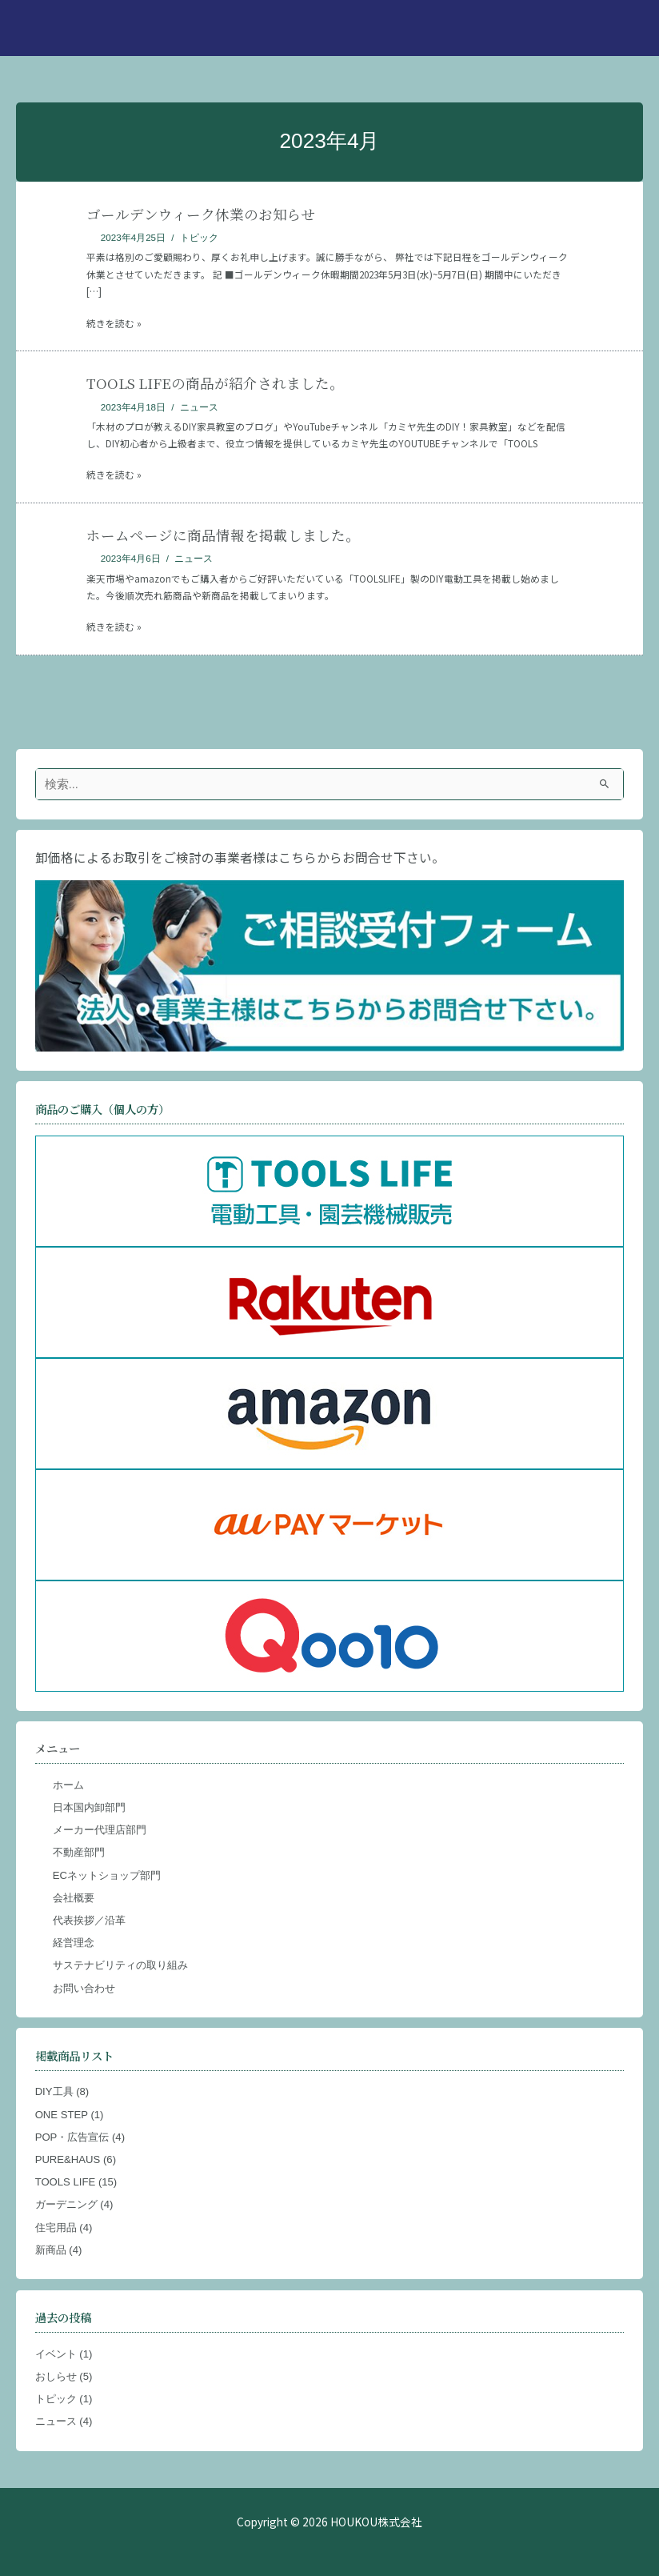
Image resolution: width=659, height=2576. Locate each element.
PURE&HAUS (68, 2159)
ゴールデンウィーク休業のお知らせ (200, 214)
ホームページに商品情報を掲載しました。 (223, 535)
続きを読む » (114, 323)
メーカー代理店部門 (99, 1830)
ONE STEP (61, 2115)
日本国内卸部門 (89, 1807)
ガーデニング (66, 2204)
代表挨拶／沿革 (89, 1920)
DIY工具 (54, 2091)
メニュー (57, 1748)
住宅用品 (56, 2227)
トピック (199, 237)
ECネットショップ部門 (107, 1875)
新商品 (50, 2250)
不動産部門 (79, 1852)
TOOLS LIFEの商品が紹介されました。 (215, 383)
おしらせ (56, 2376)
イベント (56, 2354)
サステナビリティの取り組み (120, 1965)
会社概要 (73, 1898)
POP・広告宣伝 (72, 2137)
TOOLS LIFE (65, 2182)
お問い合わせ (84, 1988)
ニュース (199, 407)
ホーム (68, 1785)
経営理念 (73, 1943)
